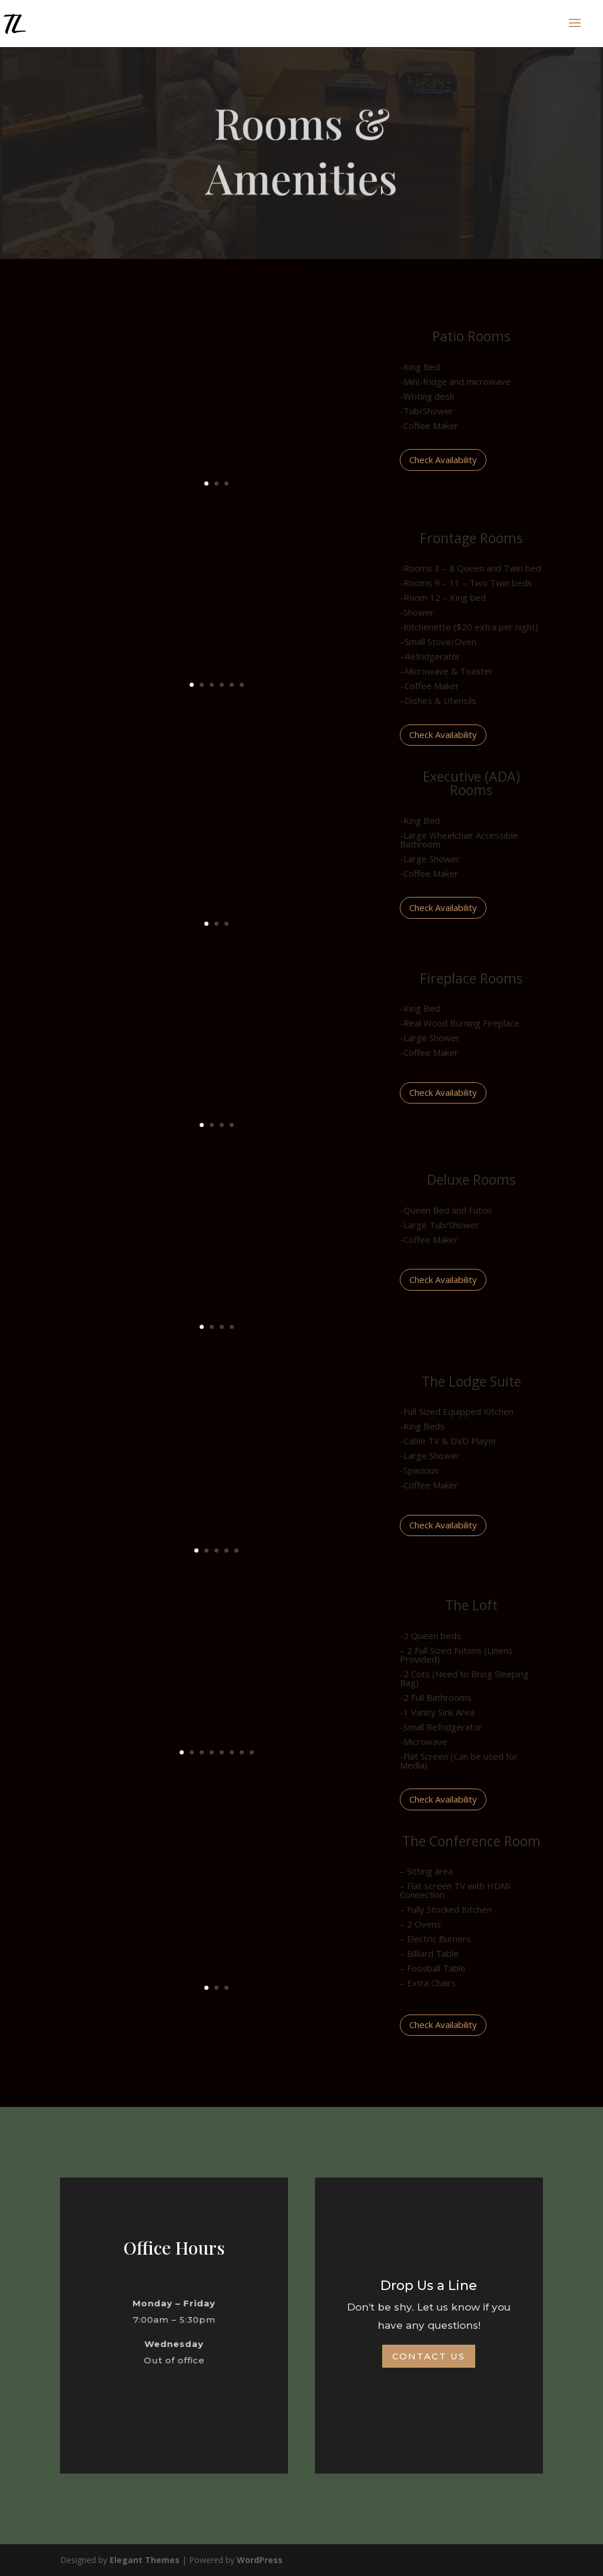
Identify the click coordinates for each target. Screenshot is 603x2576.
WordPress (260, 2559)
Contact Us (428, 2356)
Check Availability (443, 460)
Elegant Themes (145, 2559)
